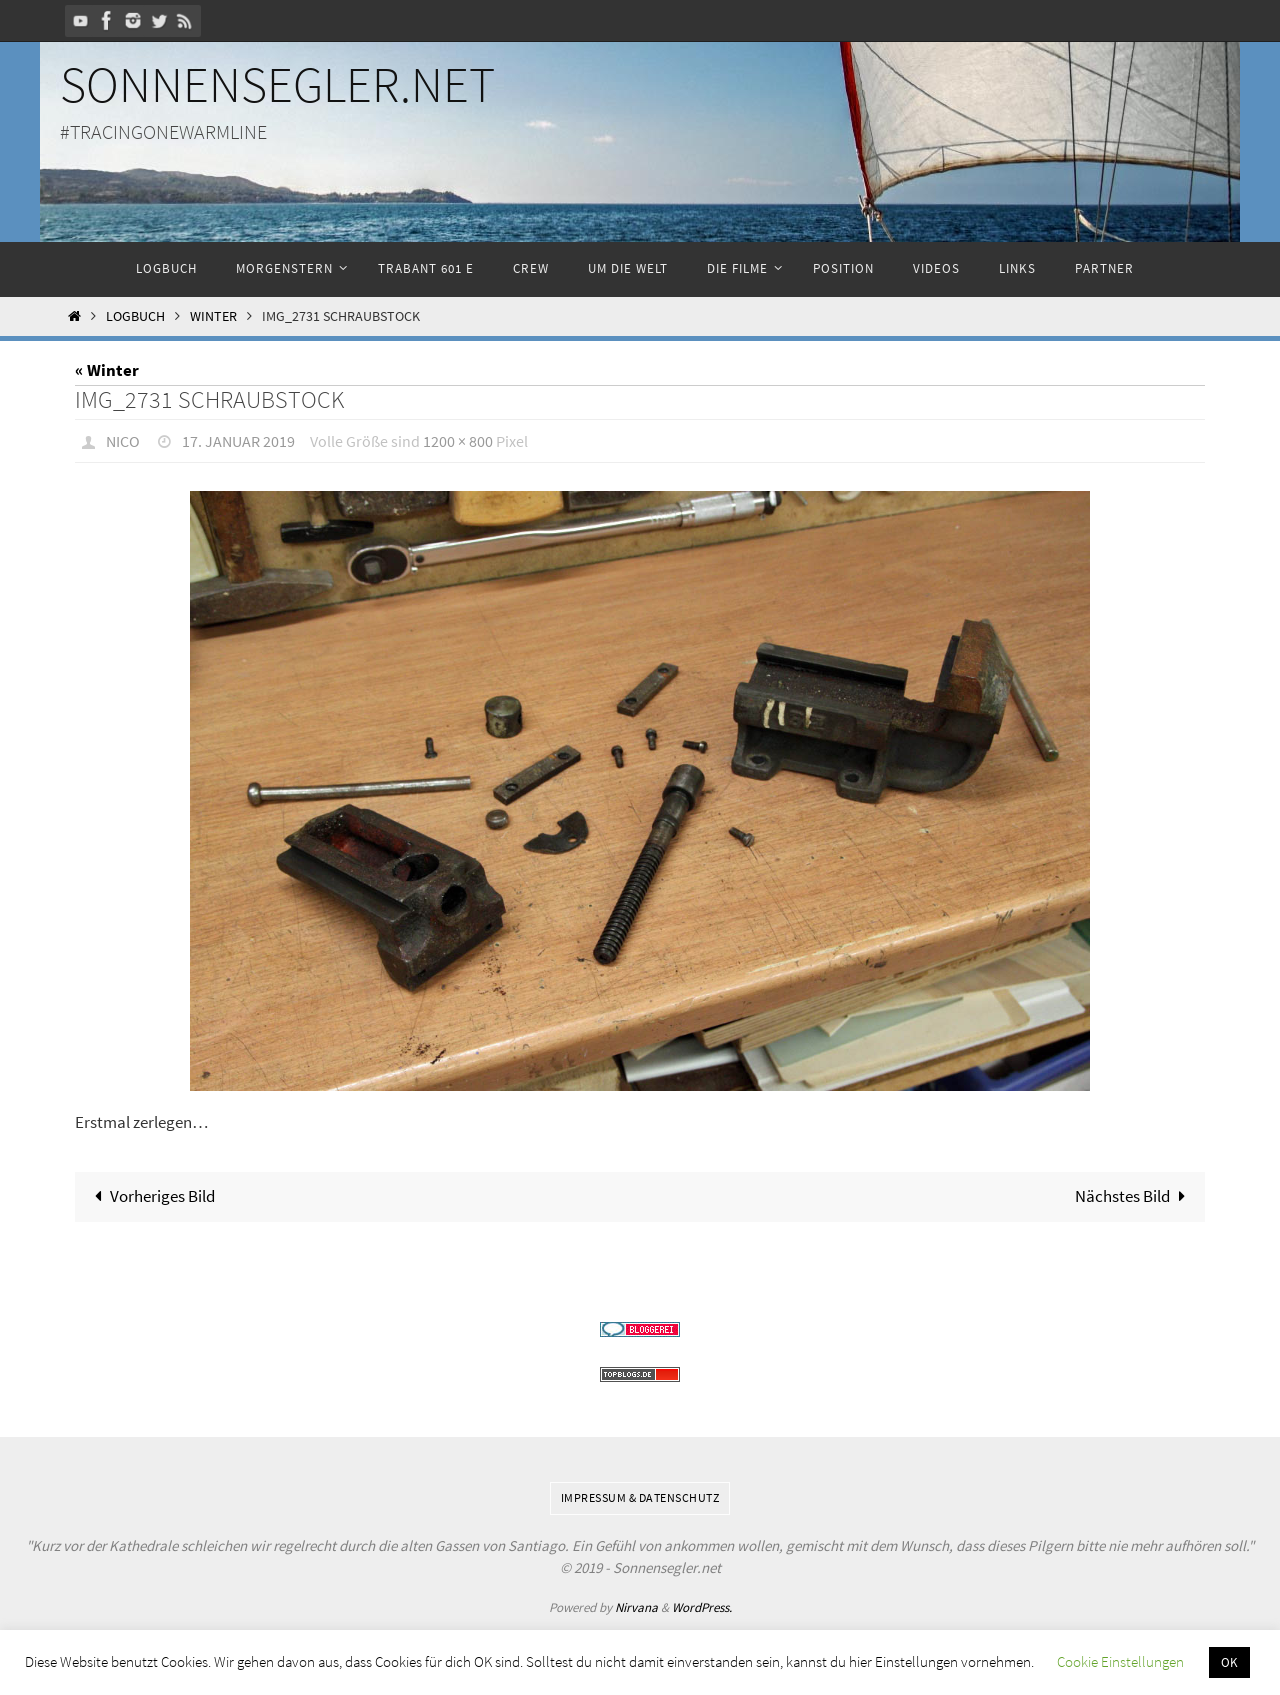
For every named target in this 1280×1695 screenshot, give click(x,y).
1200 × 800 (458, 441)
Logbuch (135, 316)
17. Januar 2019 (238, 441)
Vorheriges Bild (150, 1196)
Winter (213, 316)
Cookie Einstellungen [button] (1120, 1661)
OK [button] (1229, 1662)
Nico (123, 441)
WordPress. (702, 1607)
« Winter (107, 370)
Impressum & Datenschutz (640, 1497)
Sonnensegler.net (277, 84)
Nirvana (636, 1607)
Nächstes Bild (1134, 1196)
